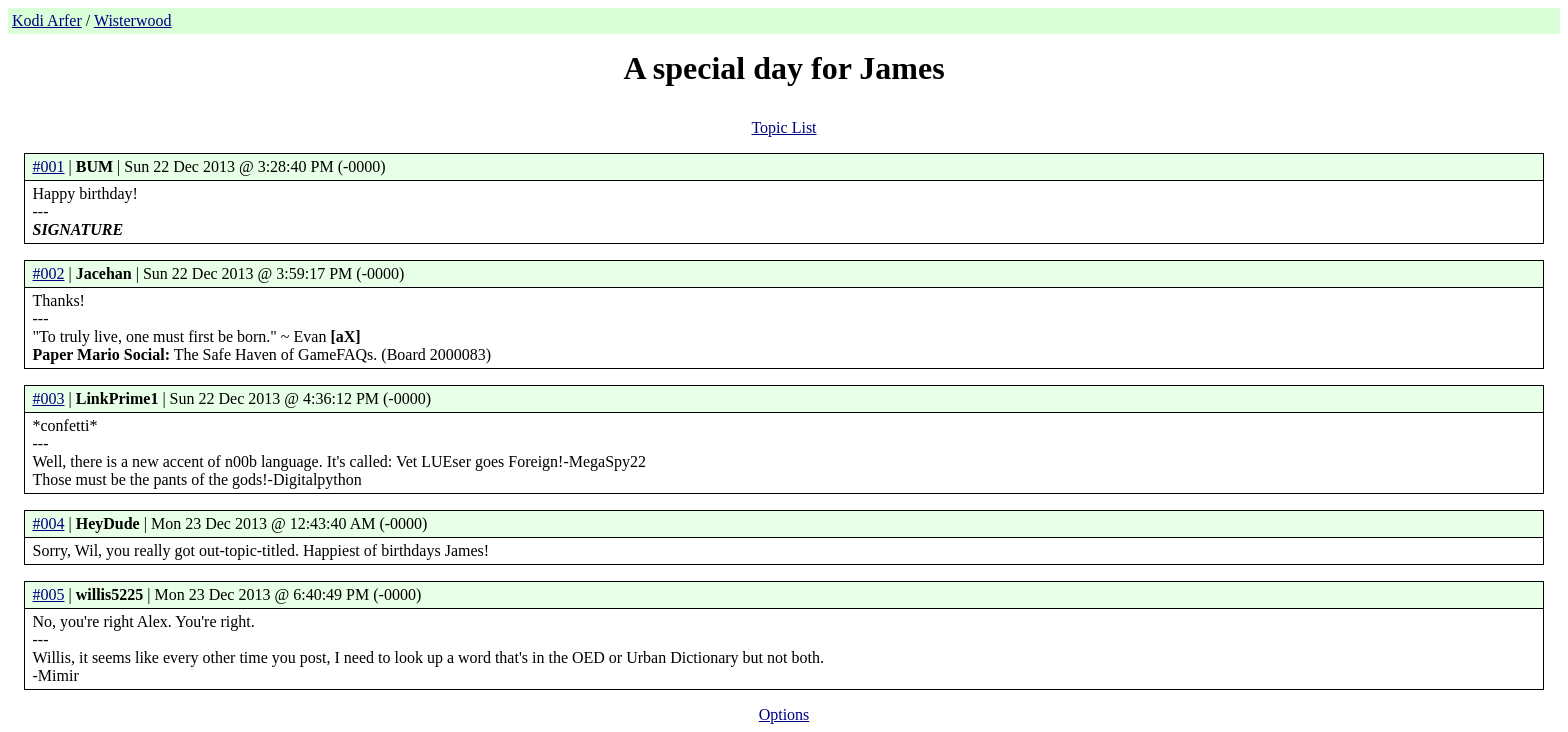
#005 (49, 594)
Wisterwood (133, 20)
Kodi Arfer (47, 20)
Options (784, 714)
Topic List (783, 127)
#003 (49, 398)
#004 (49, 523)
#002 (49, 273)
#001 (49, 166)
